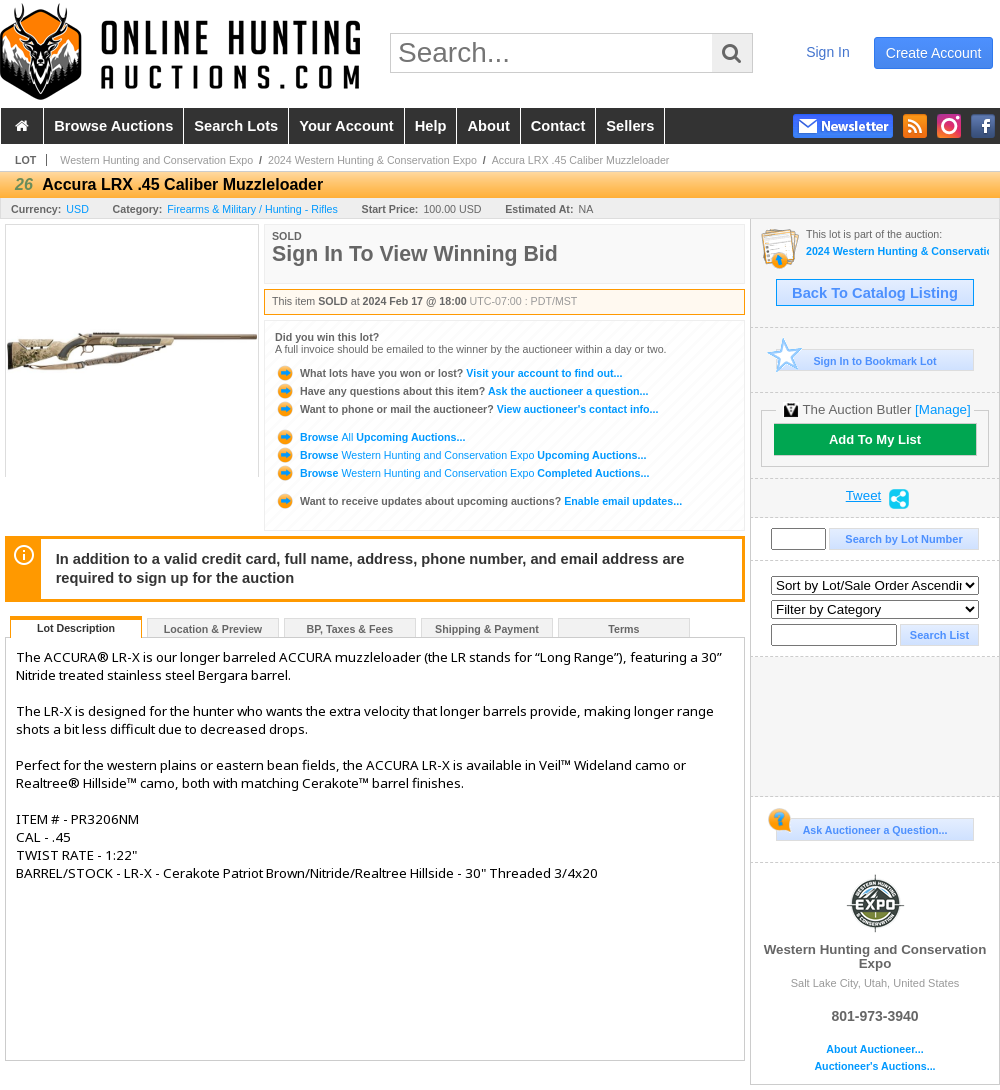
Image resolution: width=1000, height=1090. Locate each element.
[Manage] (942, 409)
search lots (236, 126)
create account (934, 53)
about (488, 126)
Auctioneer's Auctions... (874, 1066)
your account (346, 126)
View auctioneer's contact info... (466, 409)
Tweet (864, 496)
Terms (623, 629)
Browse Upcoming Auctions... (370, 437)
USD (77, 209)
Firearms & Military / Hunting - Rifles (252, 209)
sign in (828, 52)
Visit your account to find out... (448, 373)
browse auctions (113, 126)
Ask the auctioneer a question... (461, 391)
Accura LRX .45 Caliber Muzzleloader (581, 160)
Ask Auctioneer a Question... (861, 827)
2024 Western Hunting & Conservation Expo (372, 160)
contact (558, 126)
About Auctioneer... (874, 1049)
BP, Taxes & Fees (350, 629)
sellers (630, 126)
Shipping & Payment (487, 629)
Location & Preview (213, 629)
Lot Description (76, 628)
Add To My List (875, 439)
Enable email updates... (478, 501)
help (431, 126)
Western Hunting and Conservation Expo (156, 160)
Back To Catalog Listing (875, 293)
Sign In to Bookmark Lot (856, 360)
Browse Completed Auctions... (462, 473)
